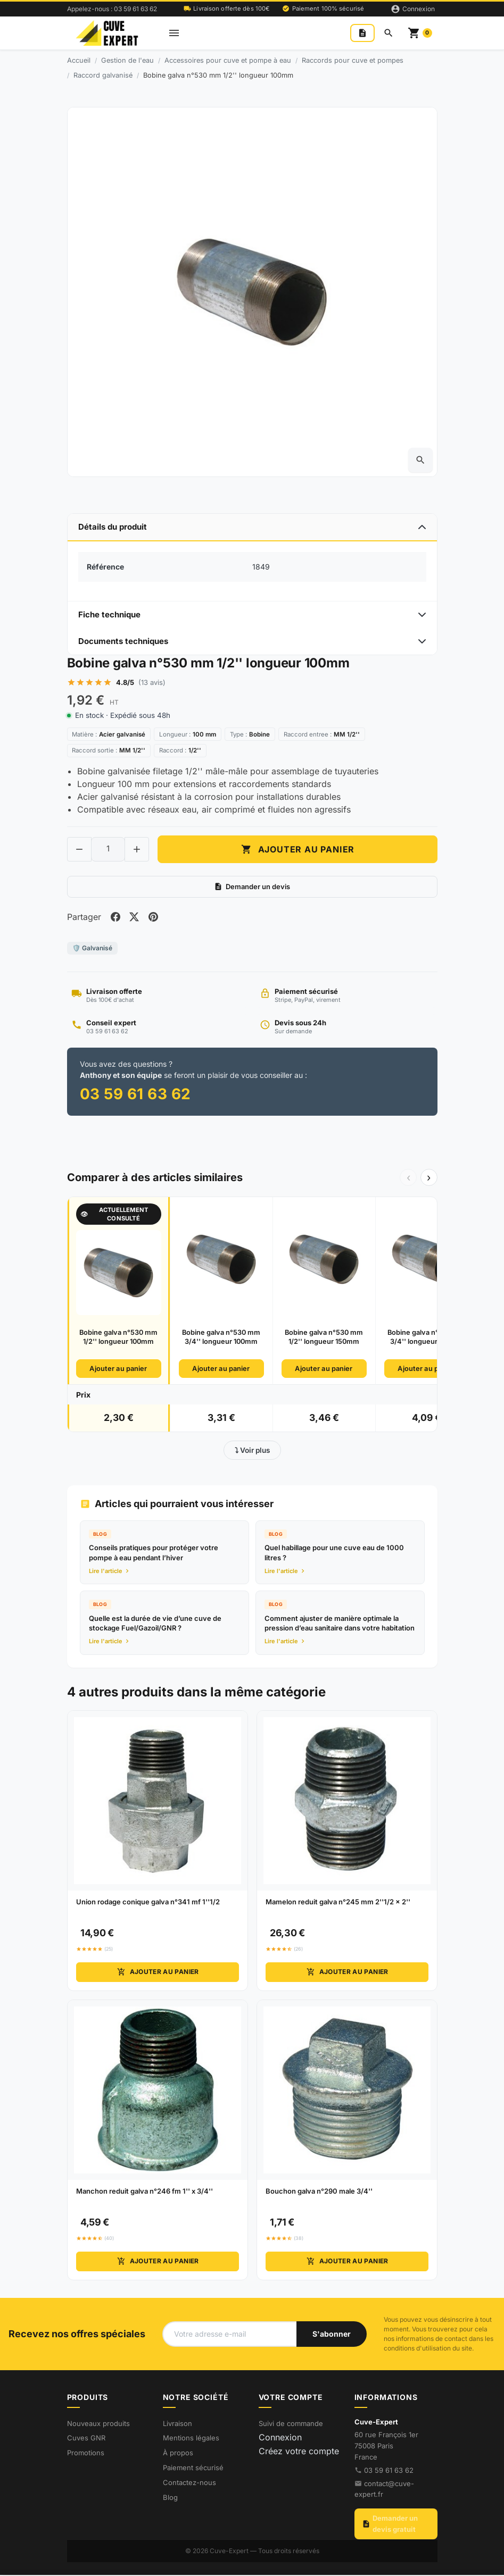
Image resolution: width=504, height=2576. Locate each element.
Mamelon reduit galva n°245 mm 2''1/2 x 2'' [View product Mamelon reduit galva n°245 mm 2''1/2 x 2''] (338, 1903)
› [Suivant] (429, 1179)
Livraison (177, 2424)
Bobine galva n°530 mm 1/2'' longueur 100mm (118, 1338)
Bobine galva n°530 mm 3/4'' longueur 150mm (426, 1338)
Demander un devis (252, 887)
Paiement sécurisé (193, 2469)
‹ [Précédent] (408, 1179)
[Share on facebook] (116, 917)
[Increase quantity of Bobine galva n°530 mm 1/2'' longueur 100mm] (137, 850)
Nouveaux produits (98, 2424)
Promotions (85, 2454)
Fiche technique (109, 614)
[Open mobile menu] (174, 33)
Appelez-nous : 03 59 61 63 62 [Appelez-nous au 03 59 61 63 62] (112, 9)
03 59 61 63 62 (389, 2471)
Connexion (280, 2438)
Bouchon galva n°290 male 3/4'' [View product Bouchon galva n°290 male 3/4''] (319, 2192)
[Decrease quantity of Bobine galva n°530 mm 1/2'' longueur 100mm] (79, 850)
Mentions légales (191, 2439)
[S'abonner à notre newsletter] (331, 2335)
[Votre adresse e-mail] (229, 2335)
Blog (170, 2499)
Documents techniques (123, 641)
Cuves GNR (86, 2439)
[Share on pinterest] (154, 917)
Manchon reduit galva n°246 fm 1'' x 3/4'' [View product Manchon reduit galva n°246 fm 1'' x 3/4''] (144, 2192)
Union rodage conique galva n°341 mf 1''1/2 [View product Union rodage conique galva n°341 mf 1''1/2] (148, 1903)
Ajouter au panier (118, 1370)
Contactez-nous (189, 2484)
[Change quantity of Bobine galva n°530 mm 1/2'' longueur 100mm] (108, 850)
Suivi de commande (291, 2424)
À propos (178, 2454)
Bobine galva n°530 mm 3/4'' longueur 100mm (221, 1338)
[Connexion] (413, 9)
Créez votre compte (299, 2452)
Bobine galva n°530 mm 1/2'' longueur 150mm (324, 1338)
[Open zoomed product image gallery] (420, 460)
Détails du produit (112, 527)
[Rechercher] (388, 33)
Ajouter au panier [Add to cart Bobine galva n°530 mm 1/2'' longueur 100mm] (297, 849)
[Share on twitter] (135, 917)
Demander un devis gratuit (390, 2525)
